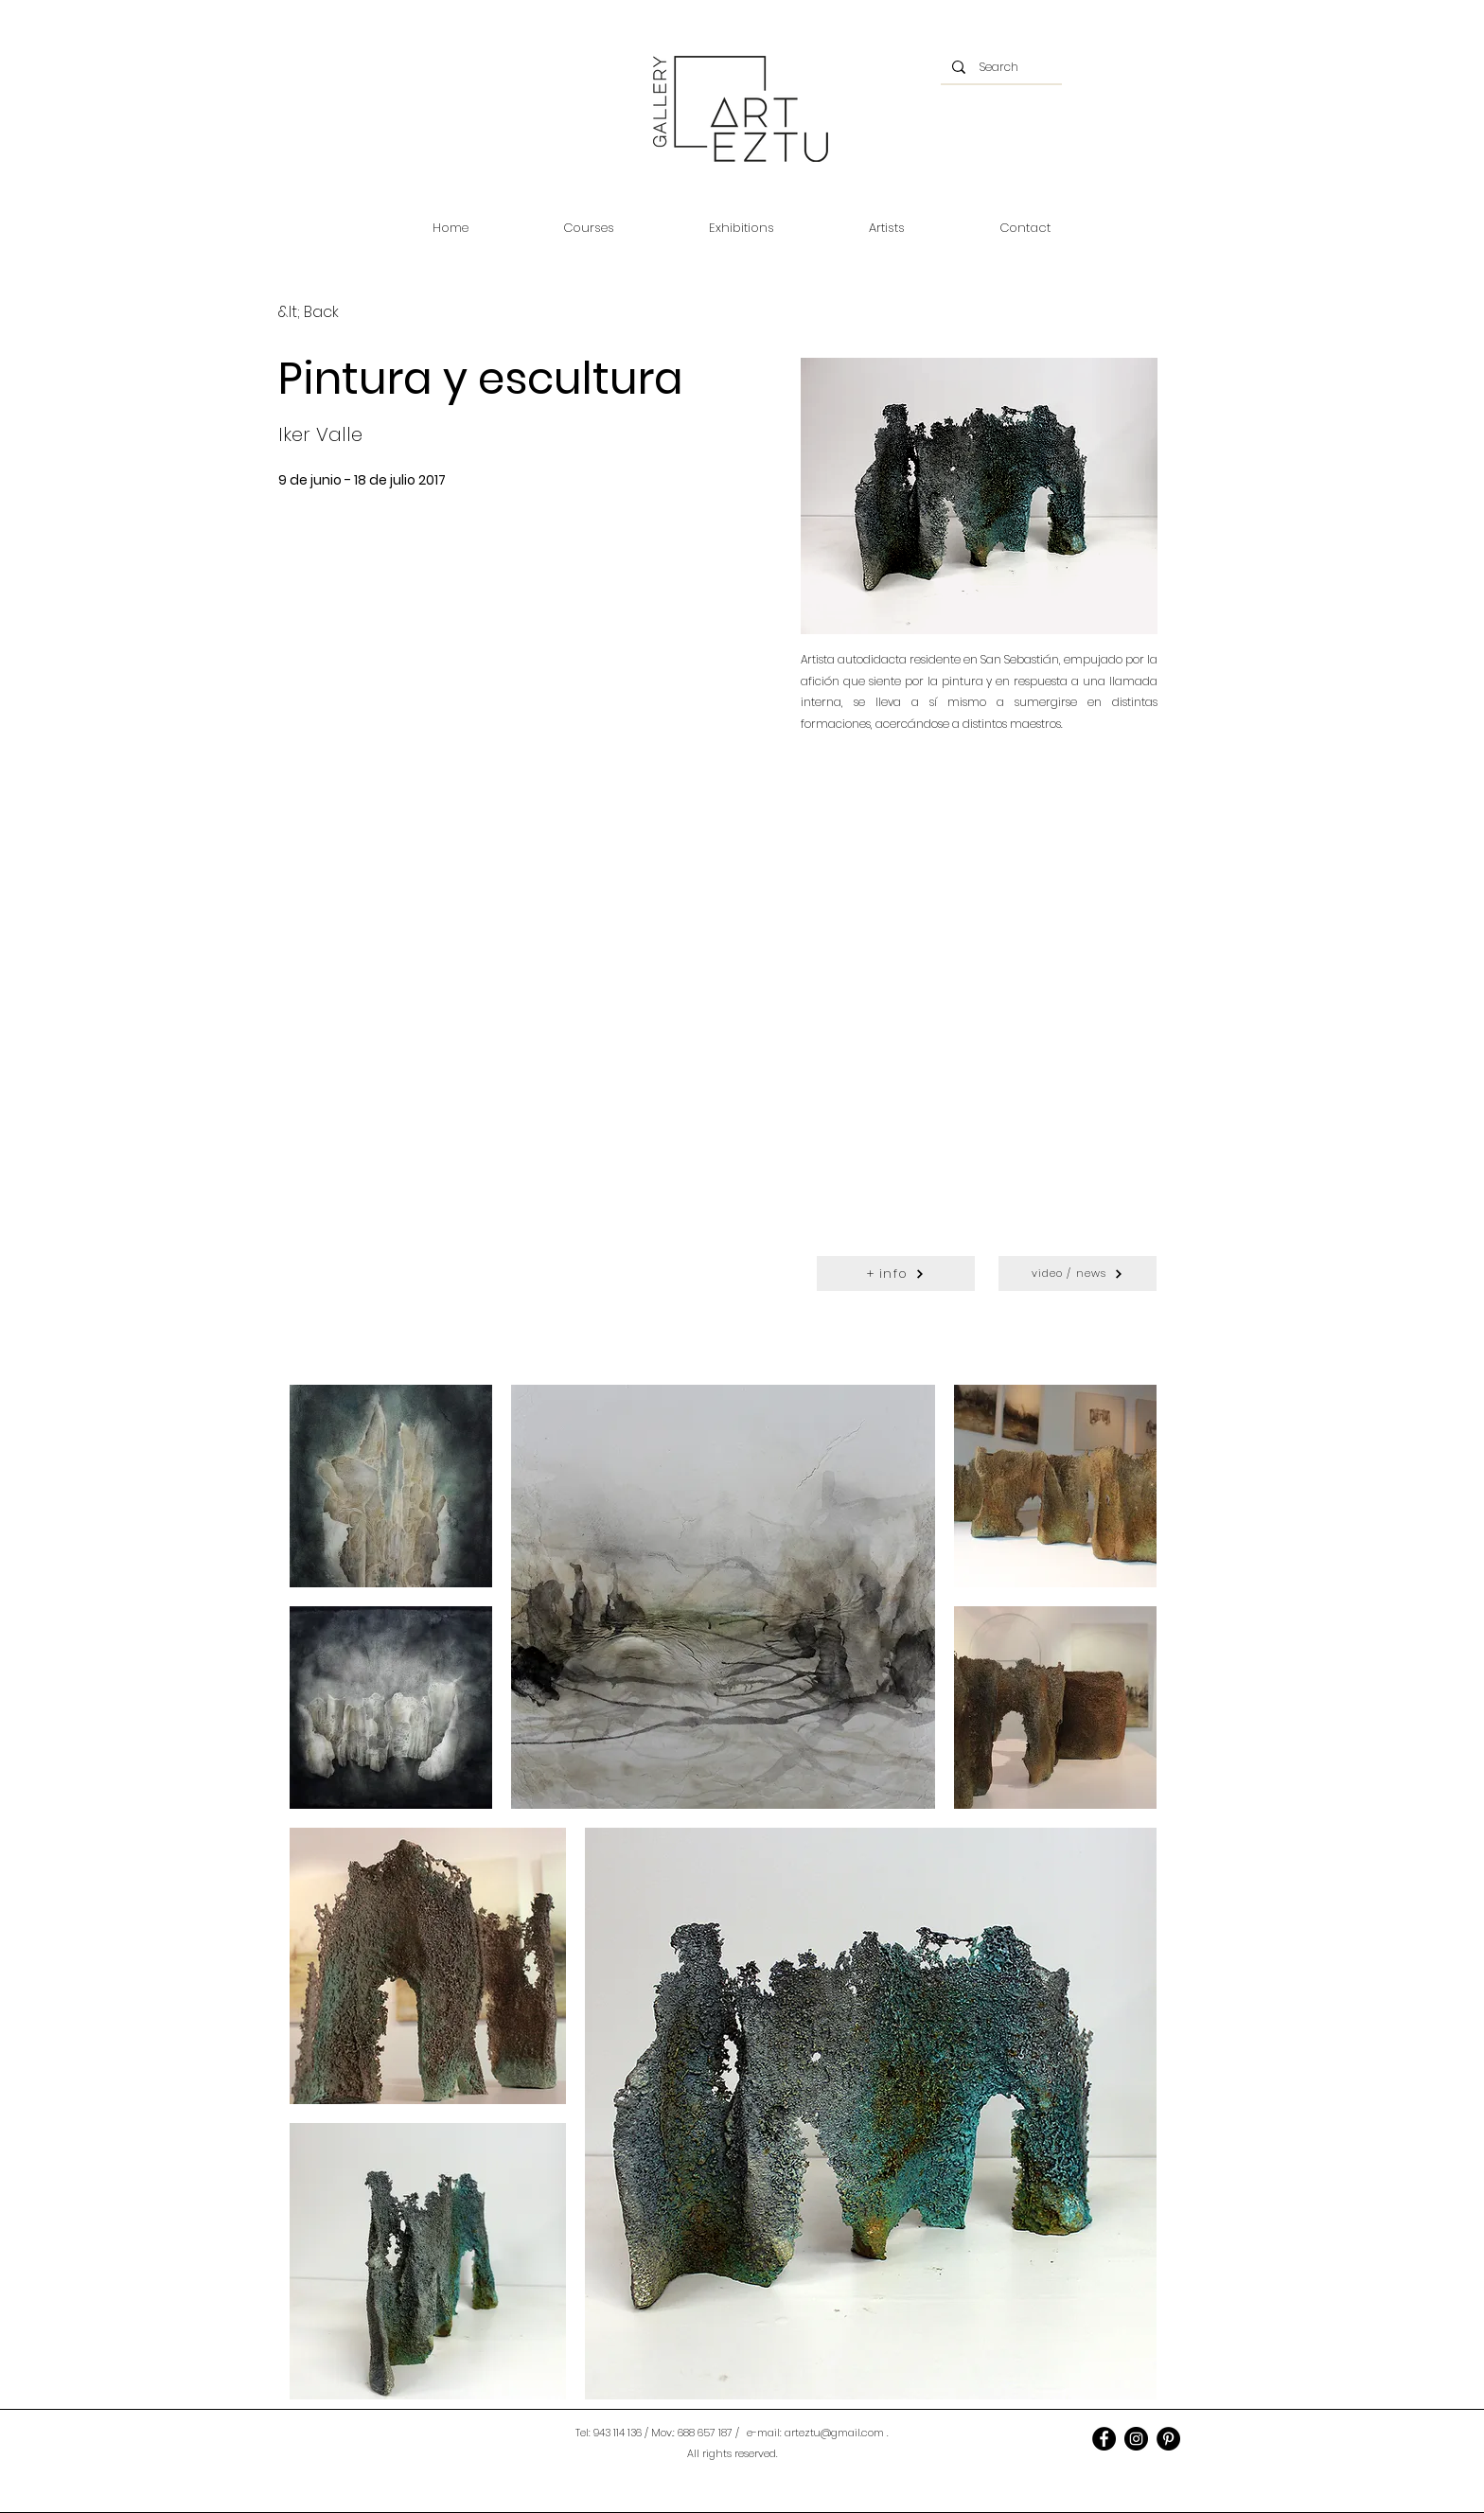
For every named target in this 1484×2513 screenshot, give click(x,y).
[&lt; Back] (309, 313)
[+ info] (896, 1273)
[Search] (1001, 67)
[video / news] (1077, 1273)
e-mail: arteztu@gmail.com (815, 2432)
